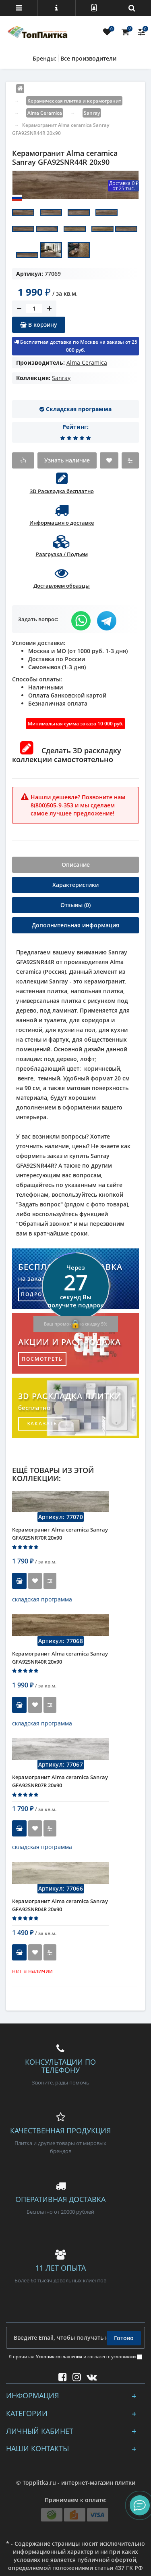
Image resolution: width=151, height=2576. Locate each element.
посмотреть (42, 1358)
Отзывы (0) (75, 905)
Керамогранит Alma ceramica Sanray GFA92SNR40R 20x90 (60, 1657)
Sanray (61, 378)
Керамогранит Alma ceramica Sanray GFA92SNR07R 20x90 (60, 1781)
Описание (76, 864)
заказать (42, 1423)
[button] (140, 2505)
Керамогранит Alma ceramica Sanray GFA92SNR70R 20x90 (60, 1533)
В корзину (38, 324)
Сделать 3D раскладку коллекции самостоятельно (66, 755)
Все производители (88, 58)
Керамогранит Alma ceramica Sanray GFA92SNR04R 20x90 (60, 1905)
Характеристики (75, 885)
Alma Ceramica (86, 362)
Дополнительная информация (75, 925)
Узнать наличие (67, 460)
